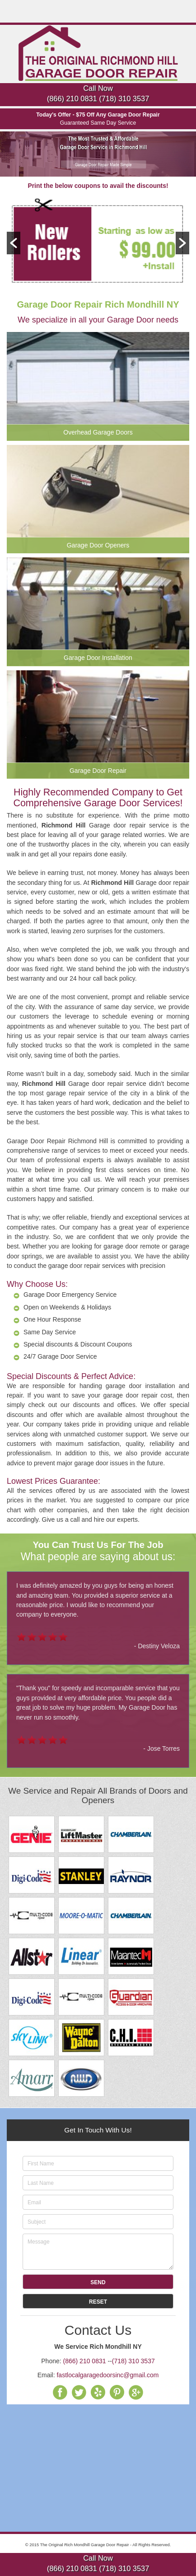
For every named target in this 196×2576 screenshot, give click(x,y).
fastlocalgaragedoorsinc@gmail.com (107, 2375)
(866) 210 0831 (72, 98)
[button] (13, 243)
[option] (98, 242)
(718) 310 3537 (124, 98)
